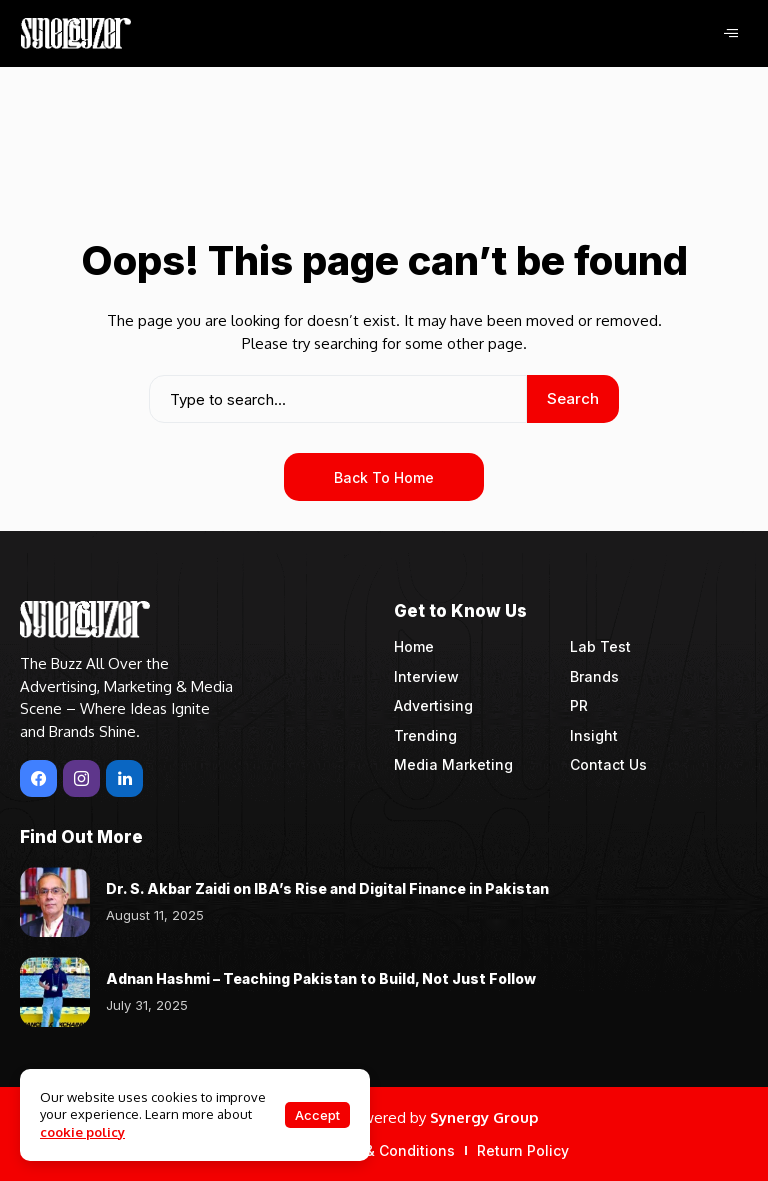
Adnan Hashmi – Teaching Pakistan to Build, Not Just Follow (321, 978)
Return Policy (523, 1150)
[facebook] (38, 778)
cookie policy (82, 1132)
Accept (317, 1115)
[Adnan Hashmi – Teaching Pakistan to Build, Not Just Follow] (55, 992)
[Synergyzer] (76, 33)
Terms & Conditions (386, 1150)
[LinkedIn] (124, 778)
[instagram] (81, 778)
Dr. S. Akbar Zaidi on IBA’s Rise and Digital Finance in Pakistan (327, 888)
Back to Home (384, 477)
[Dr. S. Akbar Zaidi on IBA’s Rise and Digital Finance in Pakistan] (55, 902)
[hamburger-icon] (730, 33)
